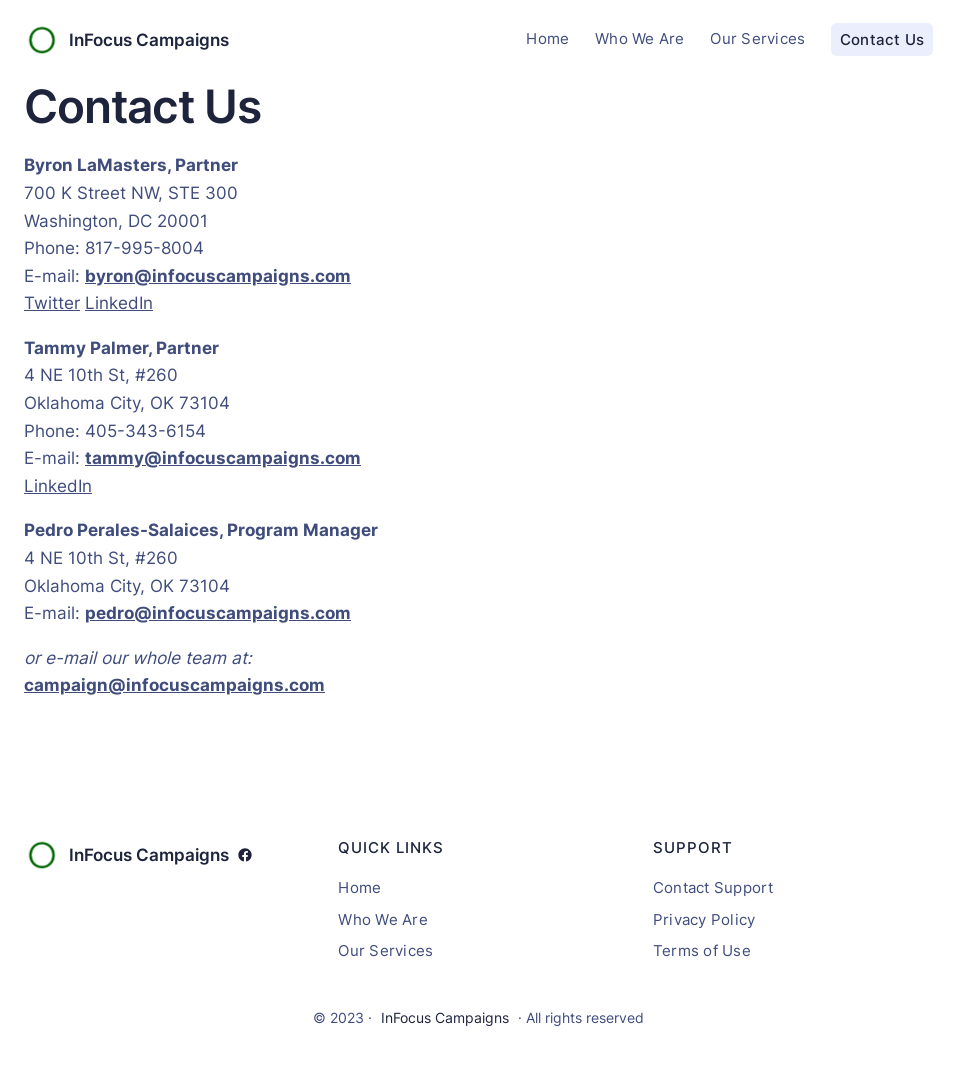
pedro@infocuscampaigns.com (218, 612)
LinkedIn (119, 302)
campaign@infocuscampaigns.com (174, 684)
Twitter (52, 302)
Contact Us (882, 39)
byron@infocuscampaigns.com (218, 275)
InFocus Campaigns (149, 39)
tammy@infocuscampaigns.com (223, 457)
